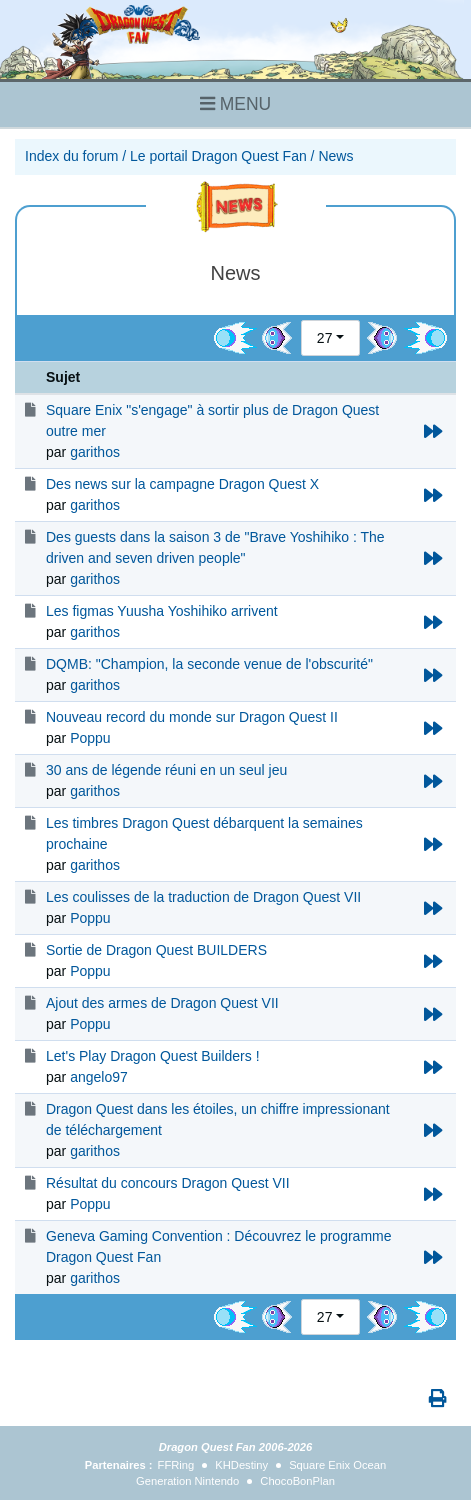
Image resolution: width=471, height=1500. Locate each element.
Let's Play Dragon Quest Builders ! (153, 1056)
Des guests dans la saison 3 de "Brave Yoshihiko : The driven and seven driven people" (215, 547)
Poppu (90, 738)
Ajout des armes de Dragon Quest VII (162, 1003)
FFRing (176, 1465)
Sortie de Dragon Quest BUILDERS (156, 950)
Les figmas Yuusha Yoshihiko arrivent (162, 611)
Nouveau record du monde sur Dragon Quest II (192, 717)
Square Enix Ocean (337, 1465)
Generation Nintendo (187, 1481)
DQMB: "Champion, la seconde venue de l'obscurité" (209, 664)
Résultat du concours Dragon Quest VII (168, 1183)
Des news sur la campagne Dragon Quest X (182, 484)
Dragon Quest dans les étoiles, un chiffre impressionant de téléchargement (218, 1119)
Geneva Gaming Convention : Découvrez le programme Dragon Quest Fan (219, 1246)
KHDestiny (241, 1465)
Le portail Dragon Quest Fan (218, 156)
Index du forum (71, 156)
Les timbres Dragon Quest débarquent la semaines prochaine (204, 833)
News (335, 156)
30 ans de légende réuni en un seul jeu (166, 770)
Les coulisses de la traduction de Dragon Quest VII (203, 897)
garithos (95, 452)
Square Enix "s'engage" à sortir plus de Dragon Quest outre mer (212, 420)
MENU (235, 104)
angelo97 (99, 1077)
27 (325, 338)
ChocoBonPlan (297, 1481)
